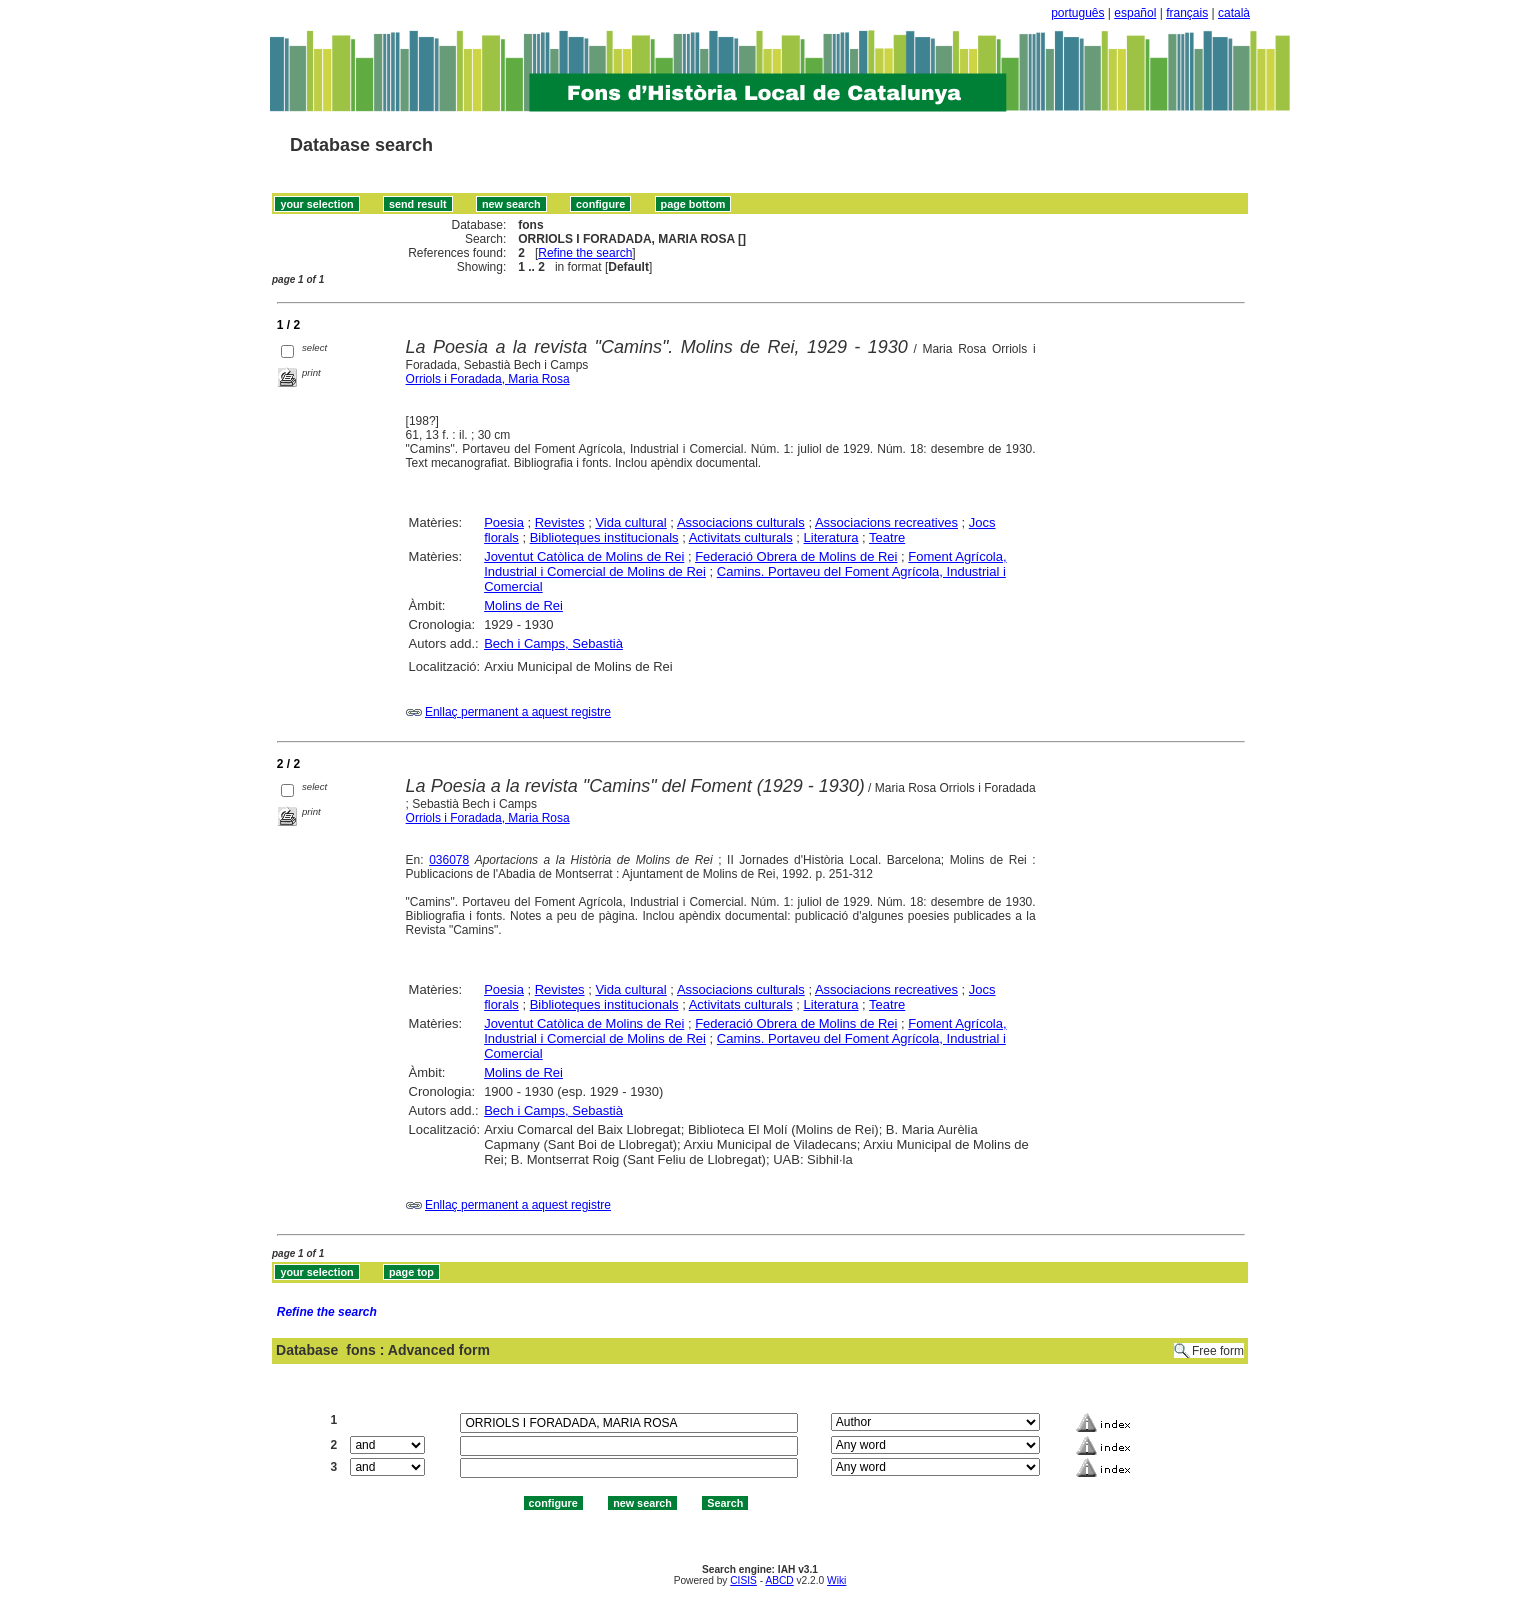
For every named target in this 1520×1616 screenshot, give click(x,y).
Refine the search (585, 253)
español (1135, 13)
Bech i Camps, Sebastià (553, 643)
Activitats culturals (741, 537)
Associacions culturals (741, 522)
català (1234, 13)
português (1077, 13)
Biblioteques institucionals (604, 537)
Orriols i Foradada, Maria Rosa (488, 379)
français (1187, 13)
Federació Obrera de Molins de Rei (796, 556)
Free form (1218, 1351)
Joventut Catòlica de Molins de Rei (584, 556)
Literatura (831, 537)
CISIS (743, 1580)
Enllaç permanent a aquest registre (518, 712)
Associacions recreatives (886, 522)
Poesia (504, 522)
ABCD (779, 1580)
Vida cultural (630, 522)
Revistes (560, 522)
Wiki (836, 1580)
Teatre (887, 537)
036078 (449, 860)
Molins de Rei (523, 605)
